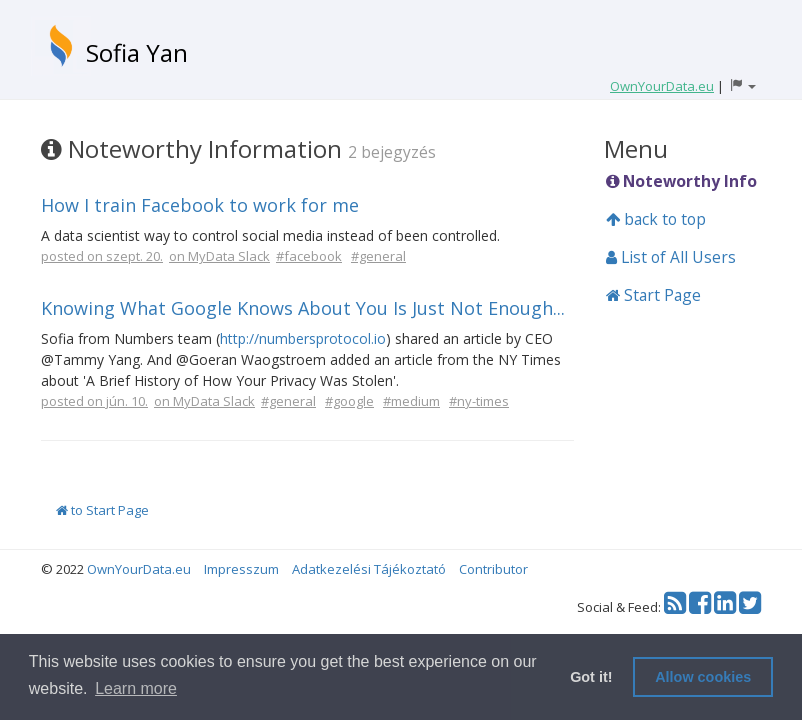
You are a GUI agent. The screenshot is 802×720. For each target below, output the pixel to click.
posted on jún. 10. (94, 401)
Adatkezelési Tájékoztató (369, 569)
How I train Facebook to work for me (200, 205)
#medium (411, 401)
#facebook (309, 256)
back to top (656, 219)
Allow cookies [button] (703, 677)
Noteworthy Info (681, 181)
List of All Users (671, 257)
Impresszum (241, 569)
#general (378, 256)
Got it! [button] (591, 677)
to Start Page (102, 510)
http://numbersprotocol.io (303, 338)
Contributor (493, 569)
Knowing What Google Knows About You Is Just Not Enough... (303, 308)
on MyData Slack (219, 256)
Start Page (653, 295)
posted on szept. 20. (102, 256)
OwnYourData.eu (139, 569)
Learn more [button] (136, 688)
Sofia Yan (137, 52)
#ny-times (479, 401)
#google (349, 401)
